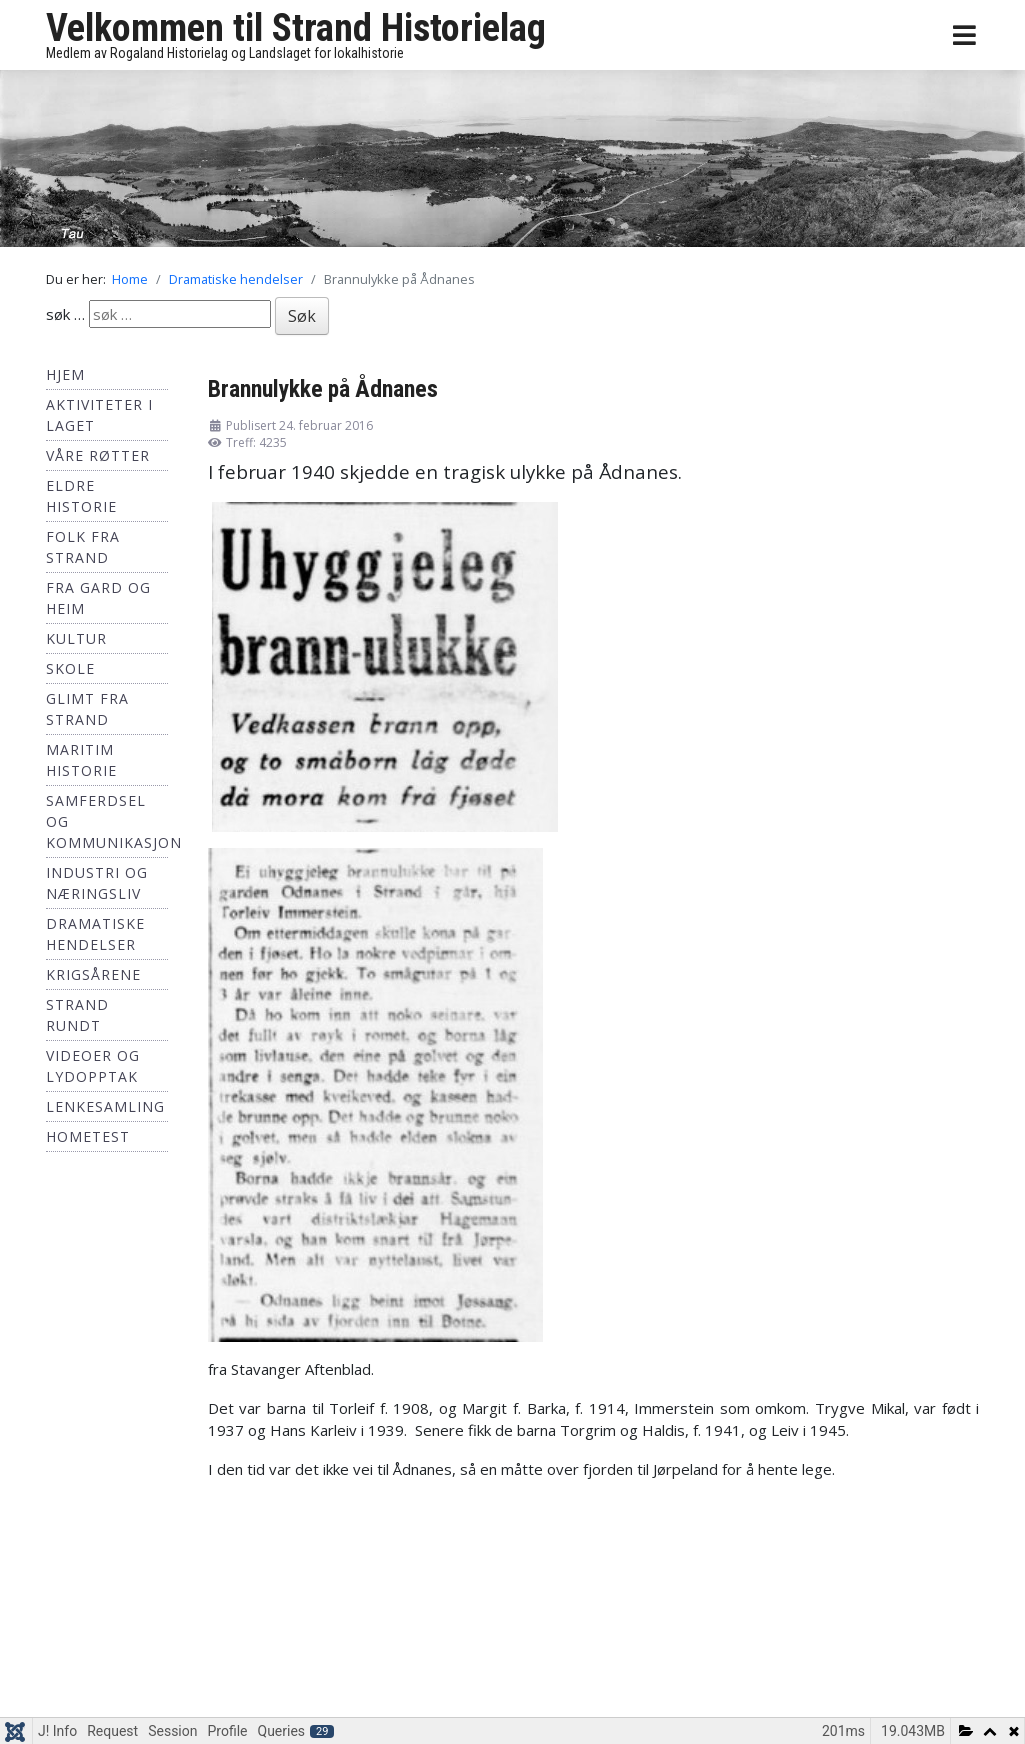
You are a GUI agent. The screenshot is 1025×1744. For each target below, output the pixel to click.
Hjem (65, 374)
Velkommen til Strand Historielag (296, 28)
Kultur (76, 638)
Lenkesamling (105, 1106)
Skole (70, 668)
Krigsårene (93, 974)
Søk (302, 316)
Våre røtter (98, 455)
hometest (88, 1136)
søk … (65, 314)
